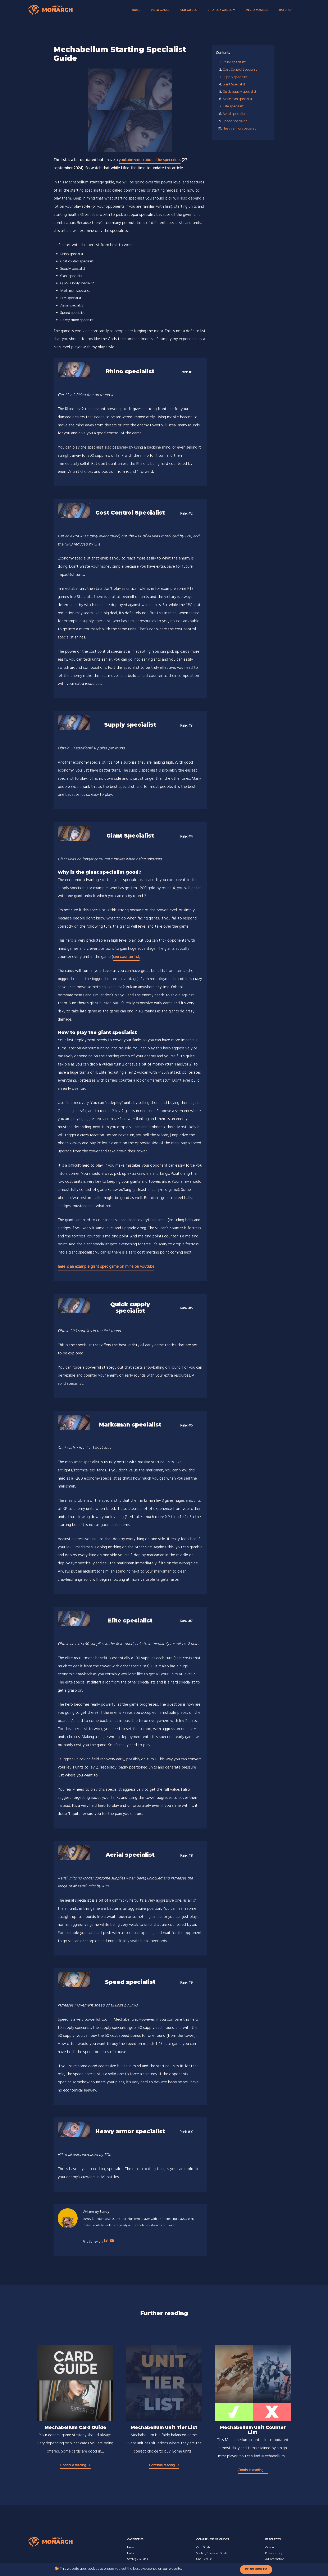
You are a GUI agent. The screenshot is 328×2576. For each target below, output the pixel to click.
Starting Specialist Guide (211, 2553)
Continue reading (75, 2465)
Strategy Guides (137, 2559)
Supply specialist (235, 77)
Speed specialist (235, 121)
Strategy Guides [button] (220, 10)
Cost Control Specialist (240, 70)
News (130, 2547)
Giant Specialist (234, 84)
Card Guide (203, 2547)
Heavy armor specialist (239, 129)
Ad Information (274, 2559)
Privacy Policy (274, 2553)
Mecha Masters (257, 10)
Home (136, 10)
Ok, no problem (256, 2569)
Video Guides (160, 10)
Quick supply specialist (239, 92)
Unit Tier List (204, 2559)
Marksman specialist (237, 99)
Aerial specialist (234, 114)
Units (130, 2553)
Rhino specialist (234, 62)
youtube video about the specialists (150, 160)
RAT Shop (285, 10)
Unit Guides (188, 10)
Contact (270, 2547)
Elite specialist (233, 106)
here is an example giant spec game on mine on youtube (106, 1267)
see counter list (126, 957)
